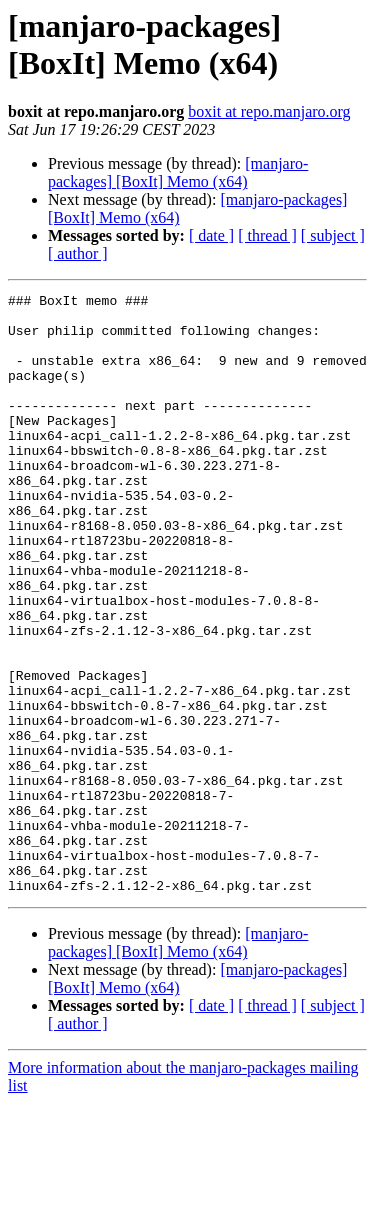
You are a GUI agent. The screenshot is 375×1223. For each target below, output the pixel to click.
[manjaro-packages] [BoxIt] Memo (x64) (178, 172)
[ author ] (78, 253)
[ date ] (211, 235)
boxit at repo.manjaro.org (269, 111)
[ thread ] (267, 235)
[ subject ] (333, 235)
